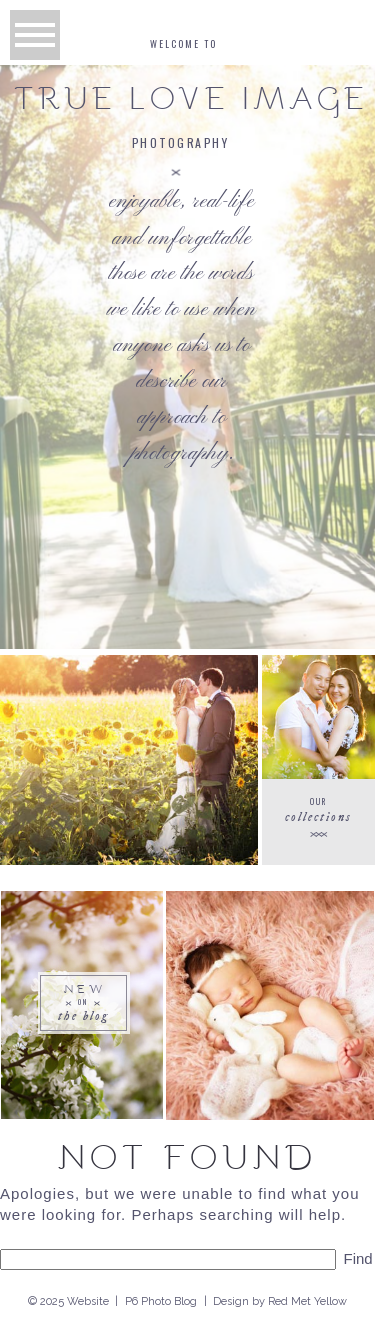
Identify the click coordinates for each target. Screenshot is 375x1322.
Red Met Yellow (307, 1301)
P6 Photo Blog (161, 1301)
